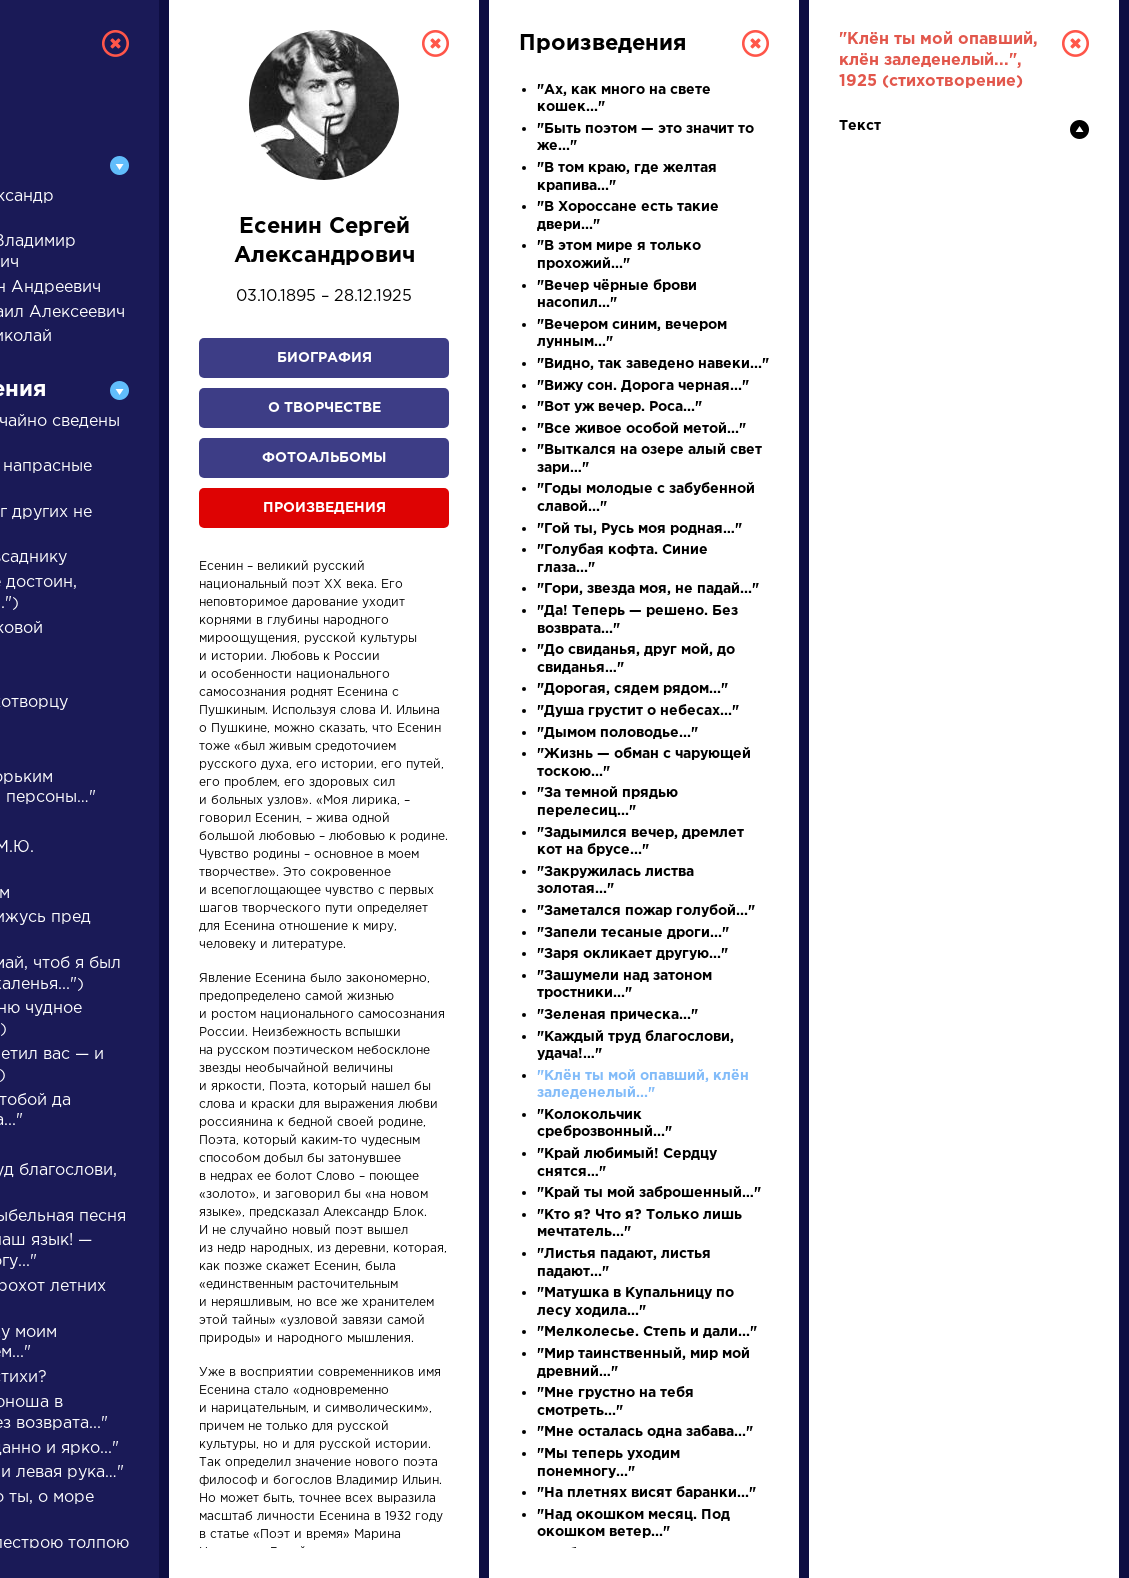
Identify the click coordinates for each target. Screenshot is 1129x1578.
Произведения (324, 508)
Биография (324, 358)
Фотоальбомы (324, 458)
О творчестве (324, 408)
